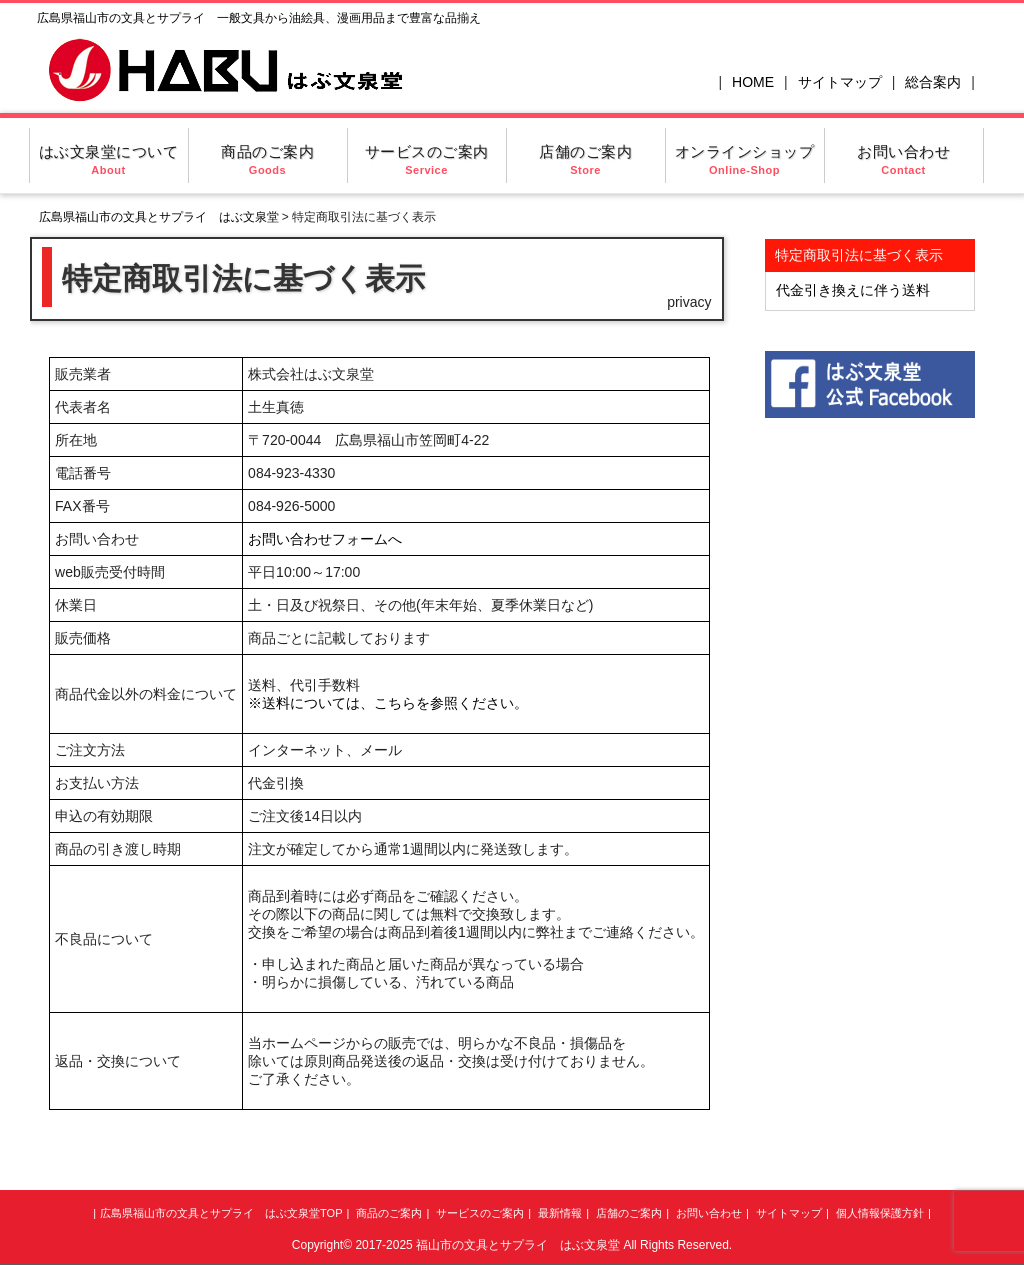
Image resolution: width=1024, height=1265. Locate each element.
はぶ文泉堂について (109, 159)
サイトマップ (840, 82)
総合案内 (933, 82)
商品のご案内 (267, 159)
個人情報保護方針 (880, 1213)
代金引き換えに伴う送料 (853, 290)
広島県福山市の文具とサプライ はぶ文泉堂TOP (221, 1213)
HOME (753, 82)
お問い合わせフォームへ (325, 539)
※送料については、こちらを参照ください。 (388, 703)
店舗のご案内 (585, 159)
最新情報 (560, 1213)
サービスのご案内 (427, 159)
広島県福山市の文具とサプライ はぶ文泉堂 (159, 217)
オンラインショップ (745, 159)
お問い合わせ (903, 159)
